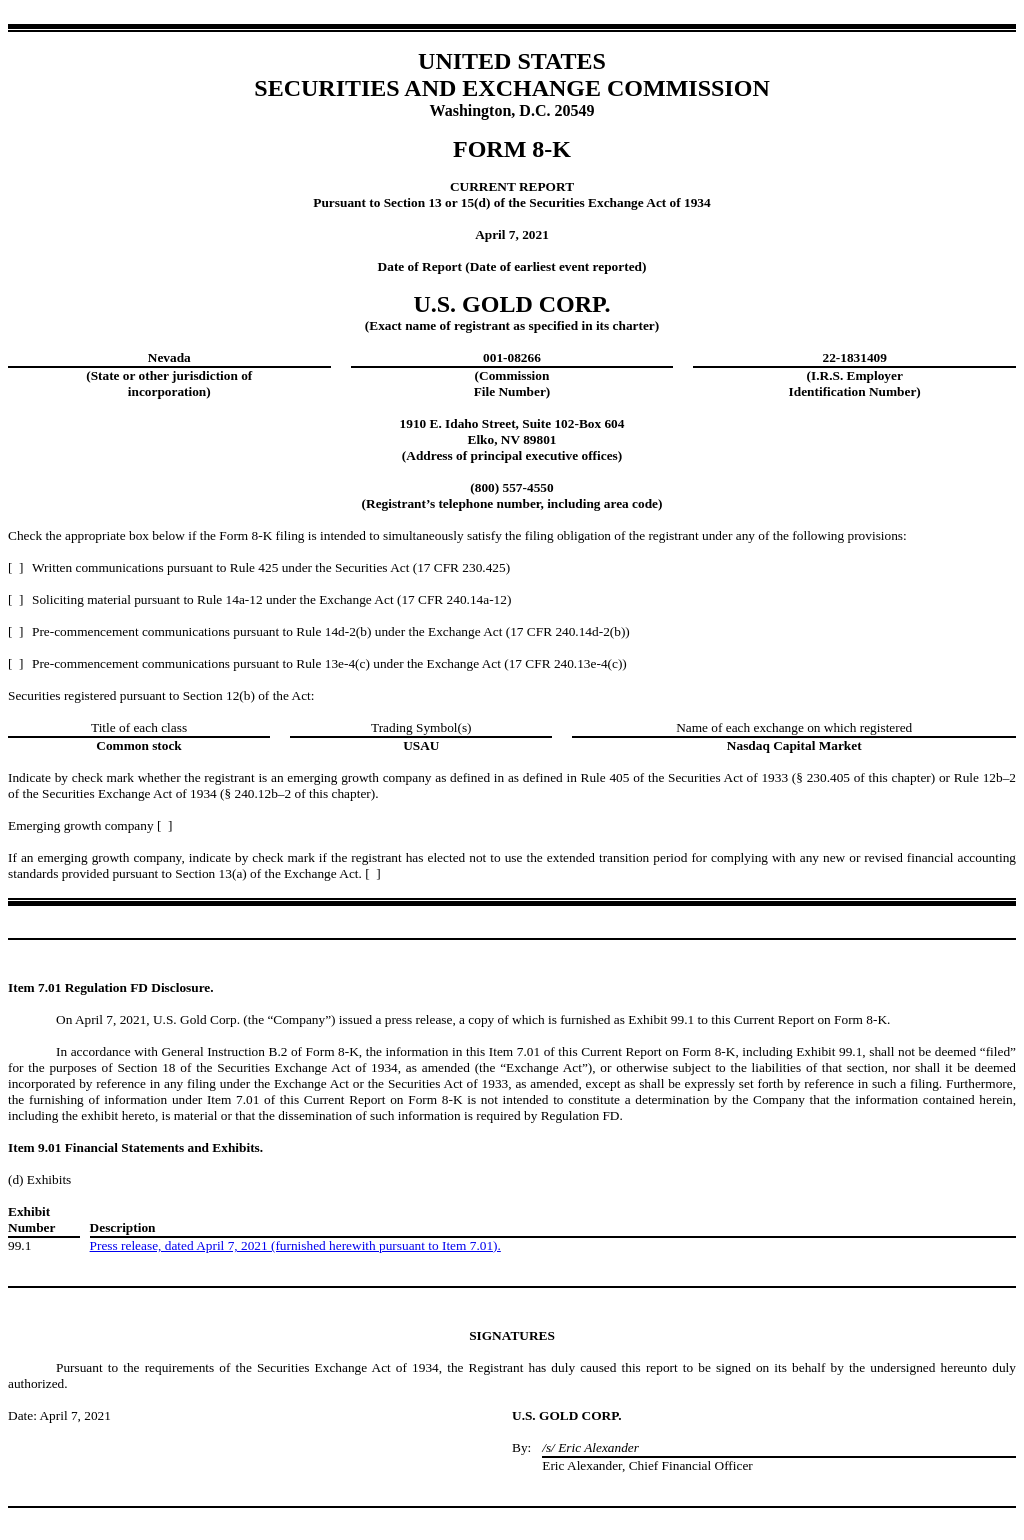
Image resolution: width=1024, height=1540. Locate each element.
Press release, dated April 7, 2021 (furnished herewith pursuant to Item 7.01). (295, 1245)
